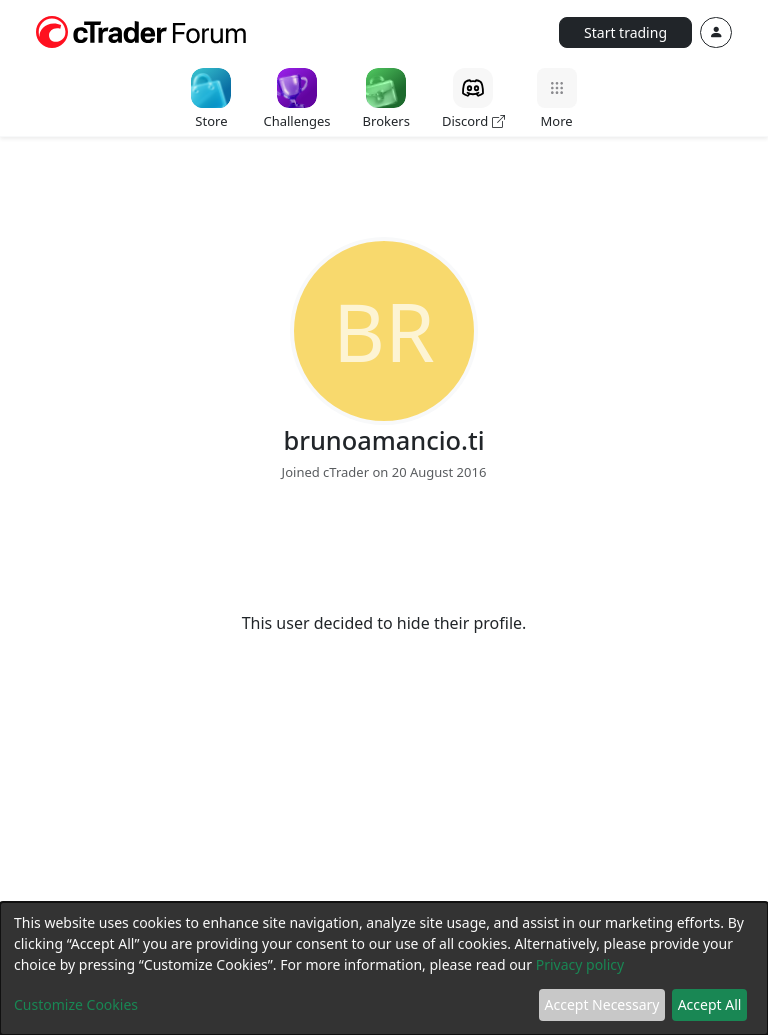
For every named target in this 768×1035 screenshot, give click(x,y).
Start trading (625, 32)
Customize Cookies (76, 1004)
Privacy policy (580, 964)
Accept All (710, 1004)
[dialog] (384, 968)
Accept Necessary (602, 1004)
